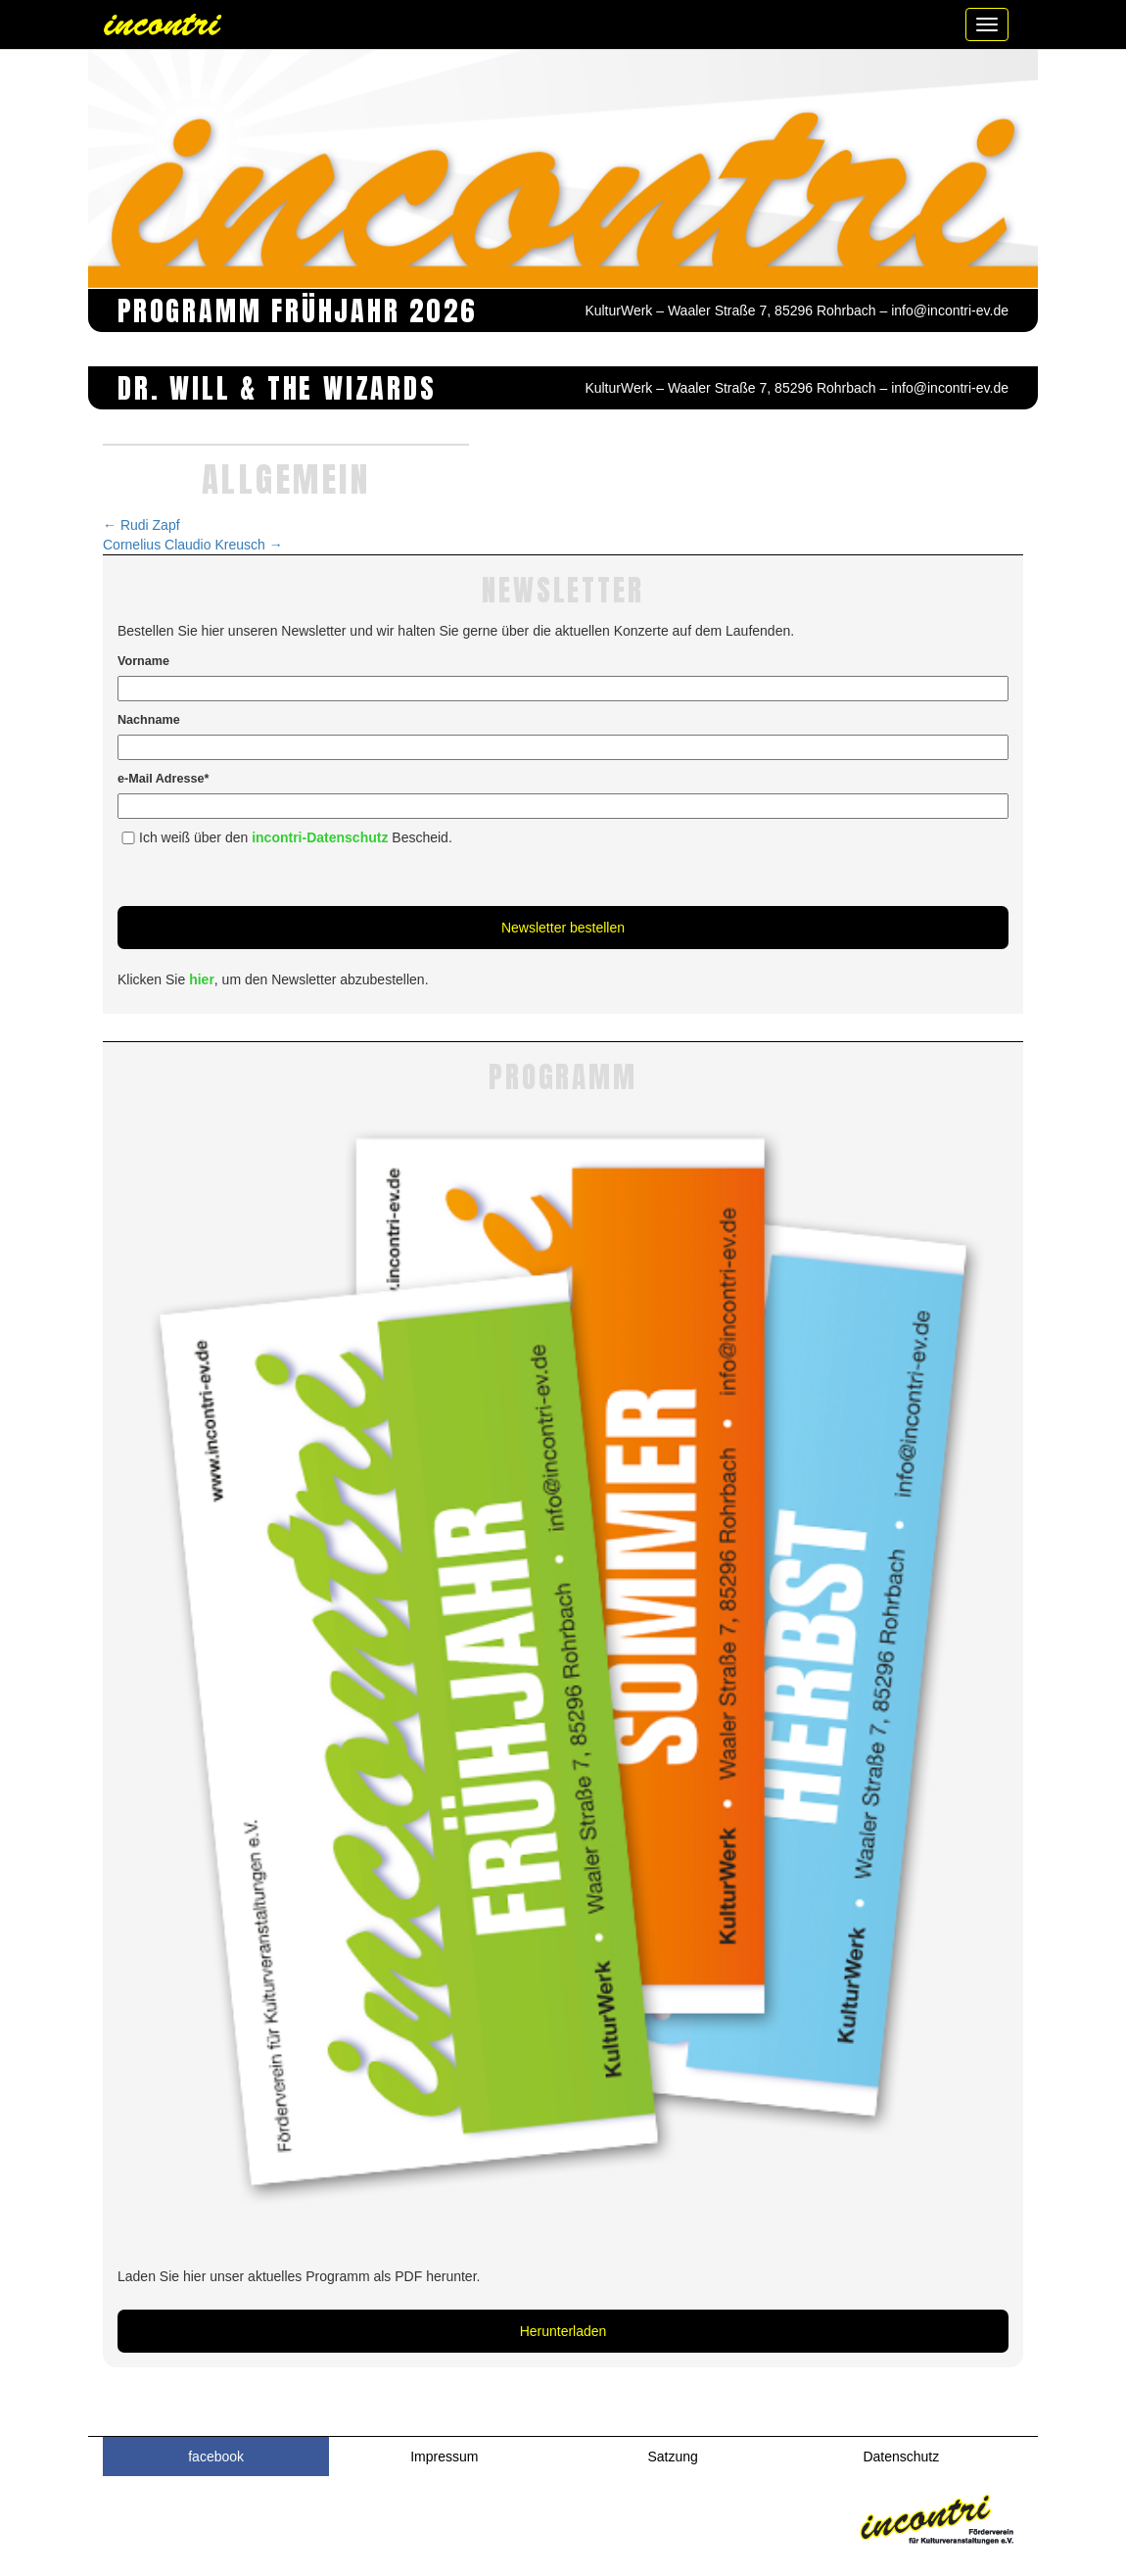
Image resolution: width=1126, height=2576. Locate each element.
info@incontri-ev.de (950, 310)
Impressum (444, 2456)
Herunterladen (563, 2331)
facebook (216, 2456)
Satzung (672, 2456)
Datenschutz (901, 2456)
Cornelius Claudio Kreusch (193, 544)
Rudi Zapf (141, 525)
